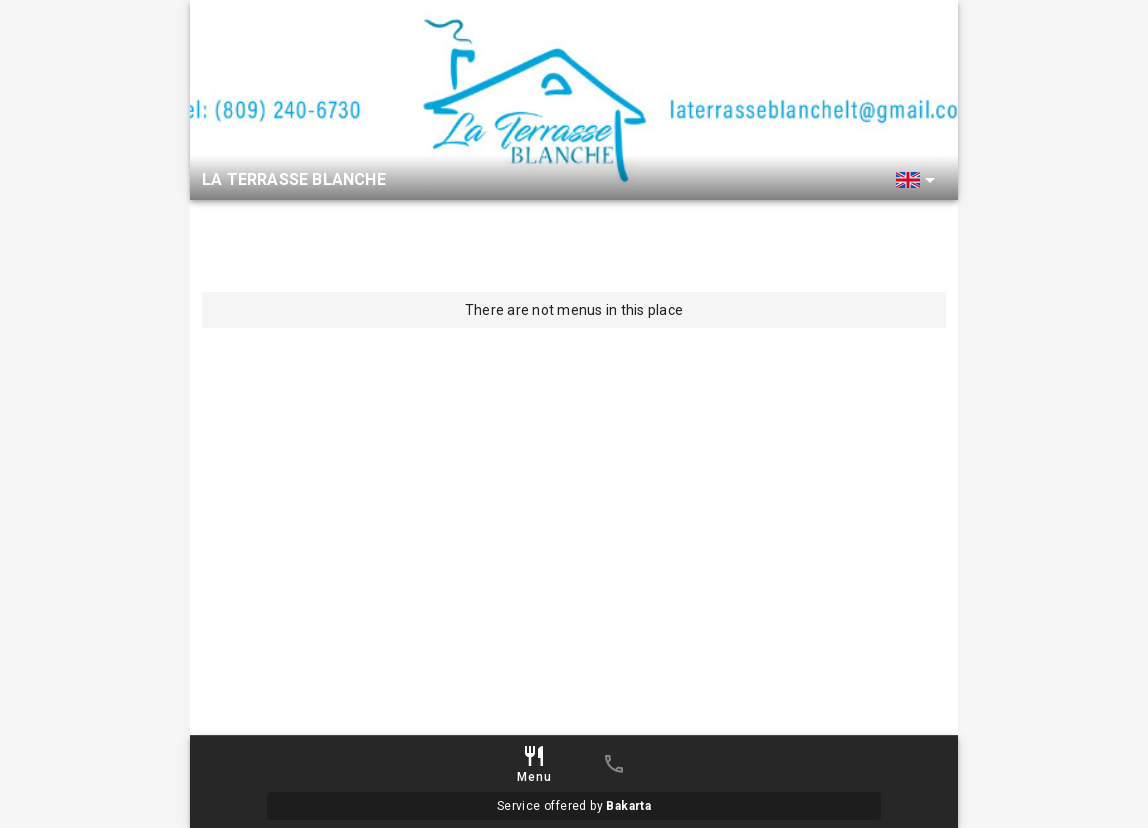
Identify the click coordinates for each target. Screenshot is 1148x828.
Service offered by (574, 806)
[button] (919, 180)
